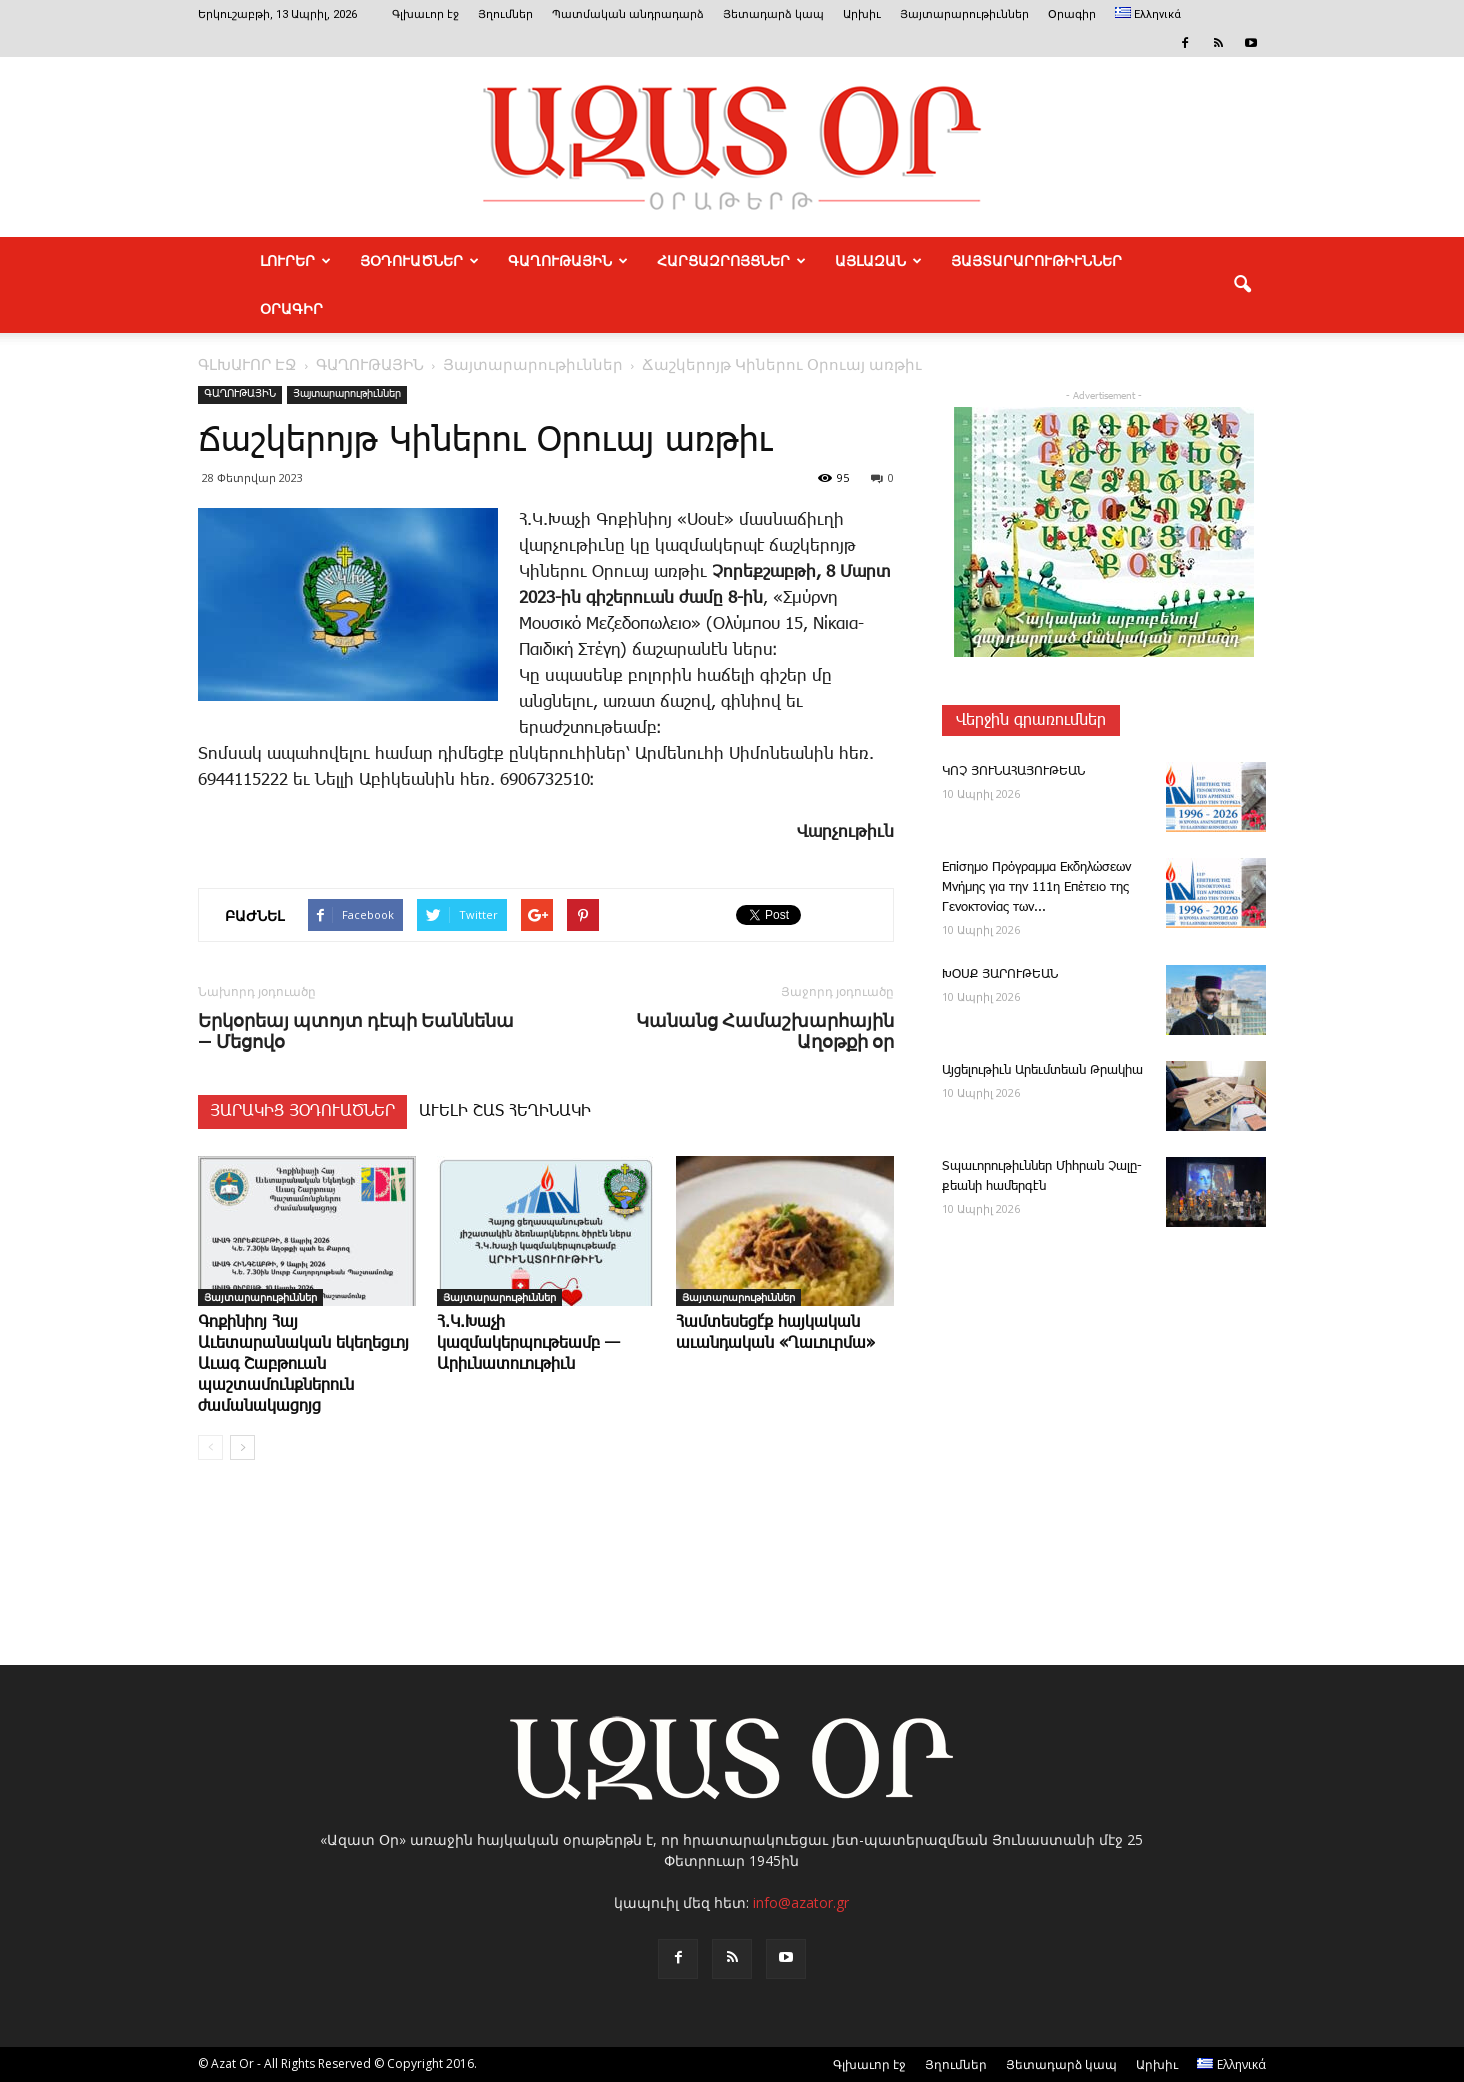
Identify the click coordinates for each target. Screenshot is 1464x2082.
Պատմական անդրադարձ (628, 14)
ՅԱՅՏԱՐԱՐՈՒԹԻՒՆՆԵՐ (1036, 261)
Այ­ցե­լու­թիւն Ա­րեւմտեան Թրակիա (1042, 1070)
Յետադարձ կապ (773, 14)
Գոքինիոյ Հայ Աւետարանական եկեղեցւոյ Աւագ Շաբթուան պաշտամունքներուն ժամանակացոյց (303, 1364)
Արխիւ (862, 14)
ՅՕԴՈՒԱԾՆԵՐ (419, 261)
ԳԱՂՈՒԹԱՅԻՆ (568, 261)
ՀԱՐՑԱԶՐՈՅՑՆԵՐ (731, 261)
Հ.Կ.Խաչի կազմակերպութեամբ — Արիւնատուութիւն (528, 1343)
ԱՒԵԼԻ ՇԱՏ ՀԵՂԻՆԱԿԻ (505, 1111)
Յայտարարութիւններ (964, 14)
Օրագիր (1072, 14)
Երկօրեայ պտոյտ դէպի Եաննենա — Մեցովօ (356, 1031)
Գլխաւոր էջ (425, 14)
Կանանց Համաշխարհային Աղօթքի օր (765, 1031)
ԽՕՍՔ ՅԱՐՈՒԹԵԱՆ (1000, 974)
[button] (1242, 285)
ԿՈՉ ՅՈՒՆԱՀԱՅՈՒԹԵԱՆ (1013, 771)
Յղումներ (505, 14)
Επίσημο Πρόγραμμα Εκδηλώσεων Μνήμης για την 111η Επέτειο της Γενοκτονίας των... (1036, 887)
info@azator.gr (801, 1902)
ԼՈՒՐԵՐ (295, 261)
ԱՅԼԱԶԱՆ (878, 261)
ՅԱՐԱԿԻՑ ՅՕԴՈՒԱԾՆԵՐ (302, 1111)
